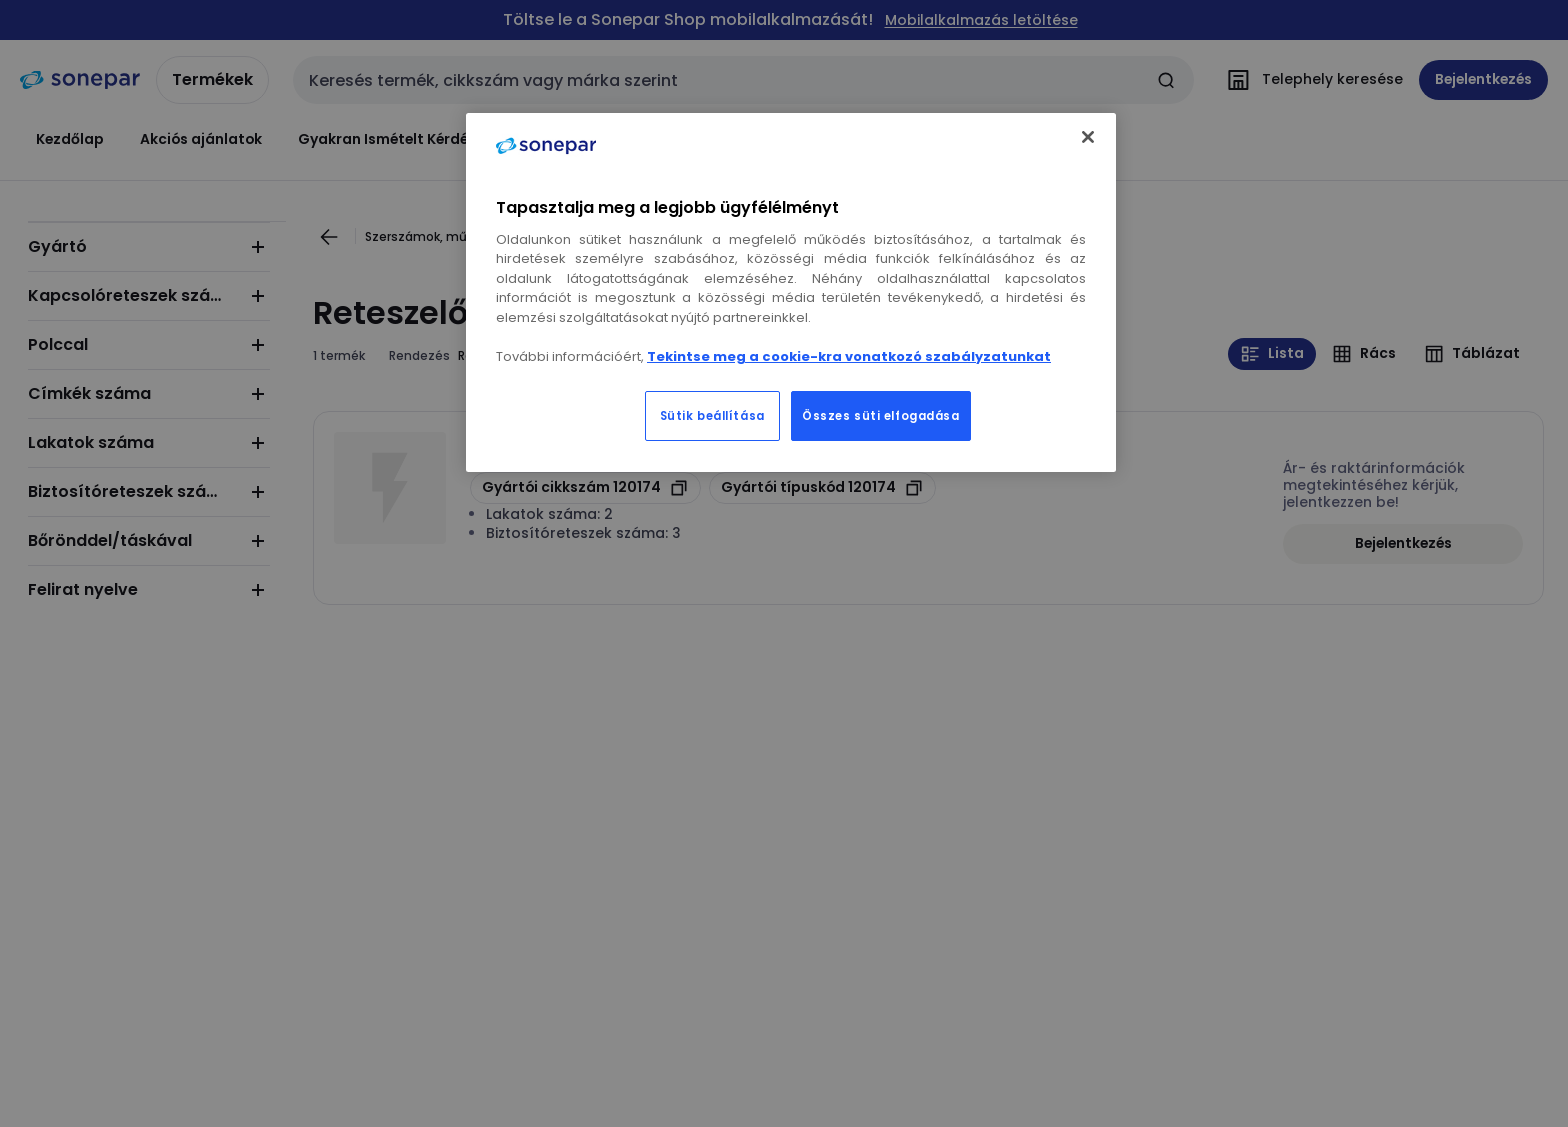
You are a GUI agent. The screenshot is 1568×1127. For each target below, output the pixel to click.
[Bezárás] (1088, 137)
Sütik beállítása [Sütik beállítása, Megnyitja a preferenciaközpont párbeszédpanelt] (712, 416)
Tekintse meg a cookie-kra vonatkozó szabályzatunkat (849, 356)
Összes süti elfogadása (881, 416)
